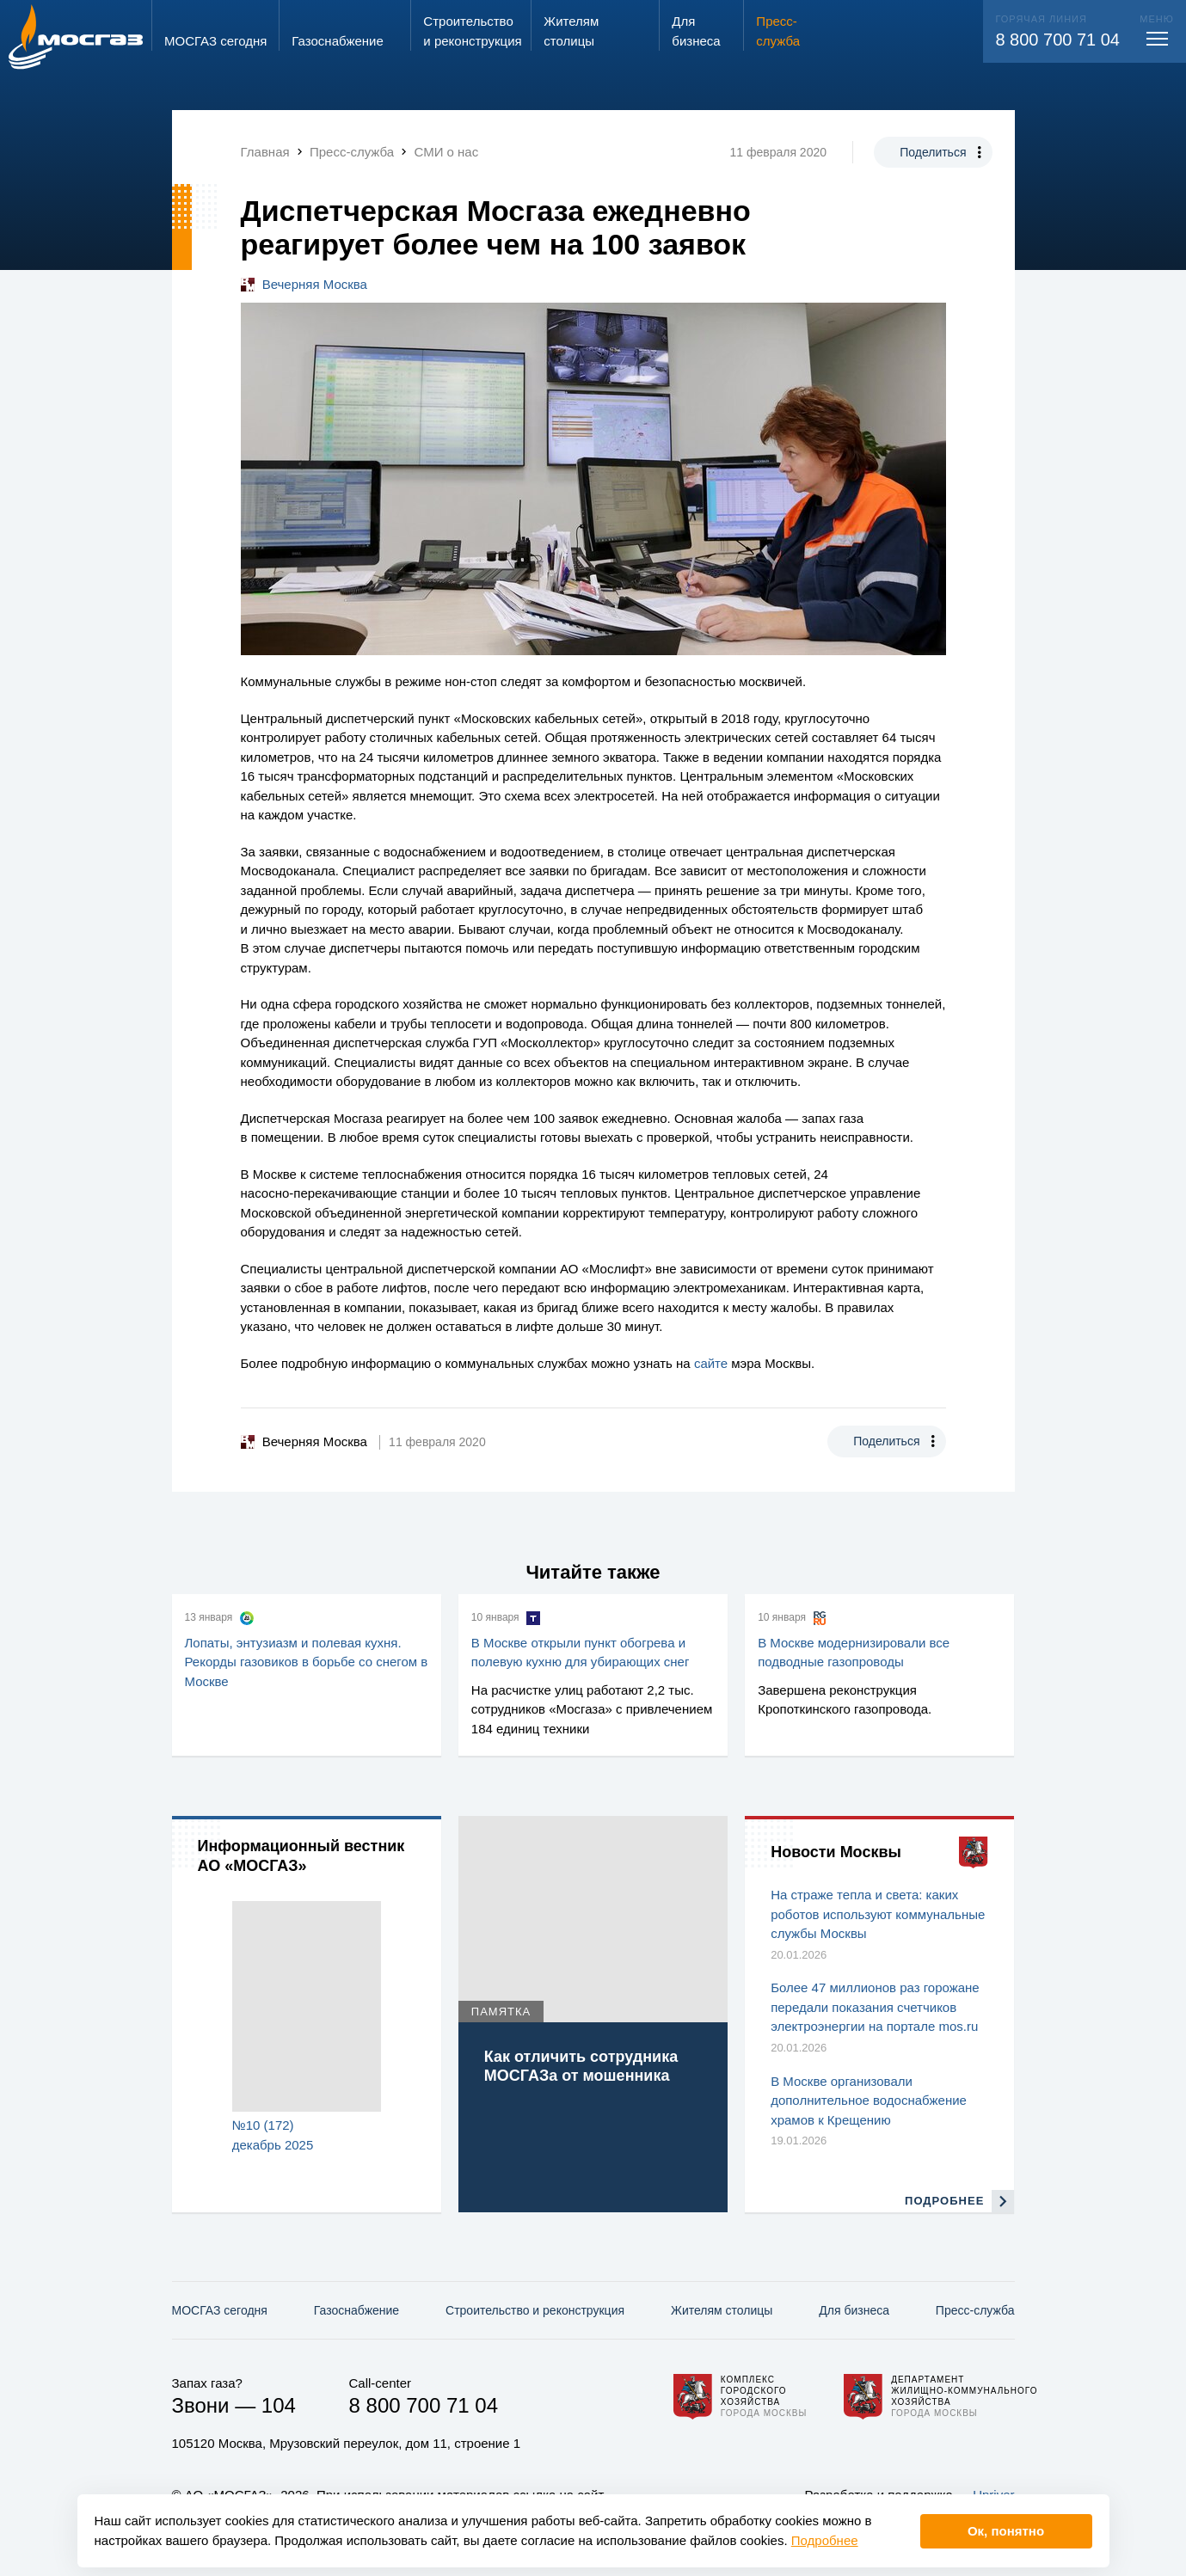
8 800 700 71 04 (1057, 39)
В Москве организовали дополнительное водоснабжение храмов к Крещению (869, 2100)
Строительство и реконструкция (535, 2310)
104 (278, 2405)
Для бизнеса (854, 2310)
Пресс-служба (975, 2310)
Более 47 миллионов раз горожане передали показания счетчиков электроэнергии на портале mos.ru (875, 2006)
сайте (711, 1363)
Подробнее (824, 2540)
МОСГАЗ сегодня (219, 2310)
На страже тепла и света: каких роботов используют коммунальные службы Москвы (878, 1914)
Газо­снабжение (356, 2310)
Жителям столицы (721, 2310)
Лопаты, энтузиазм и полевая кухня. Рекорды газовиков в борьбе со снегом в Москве (306, 1662)
